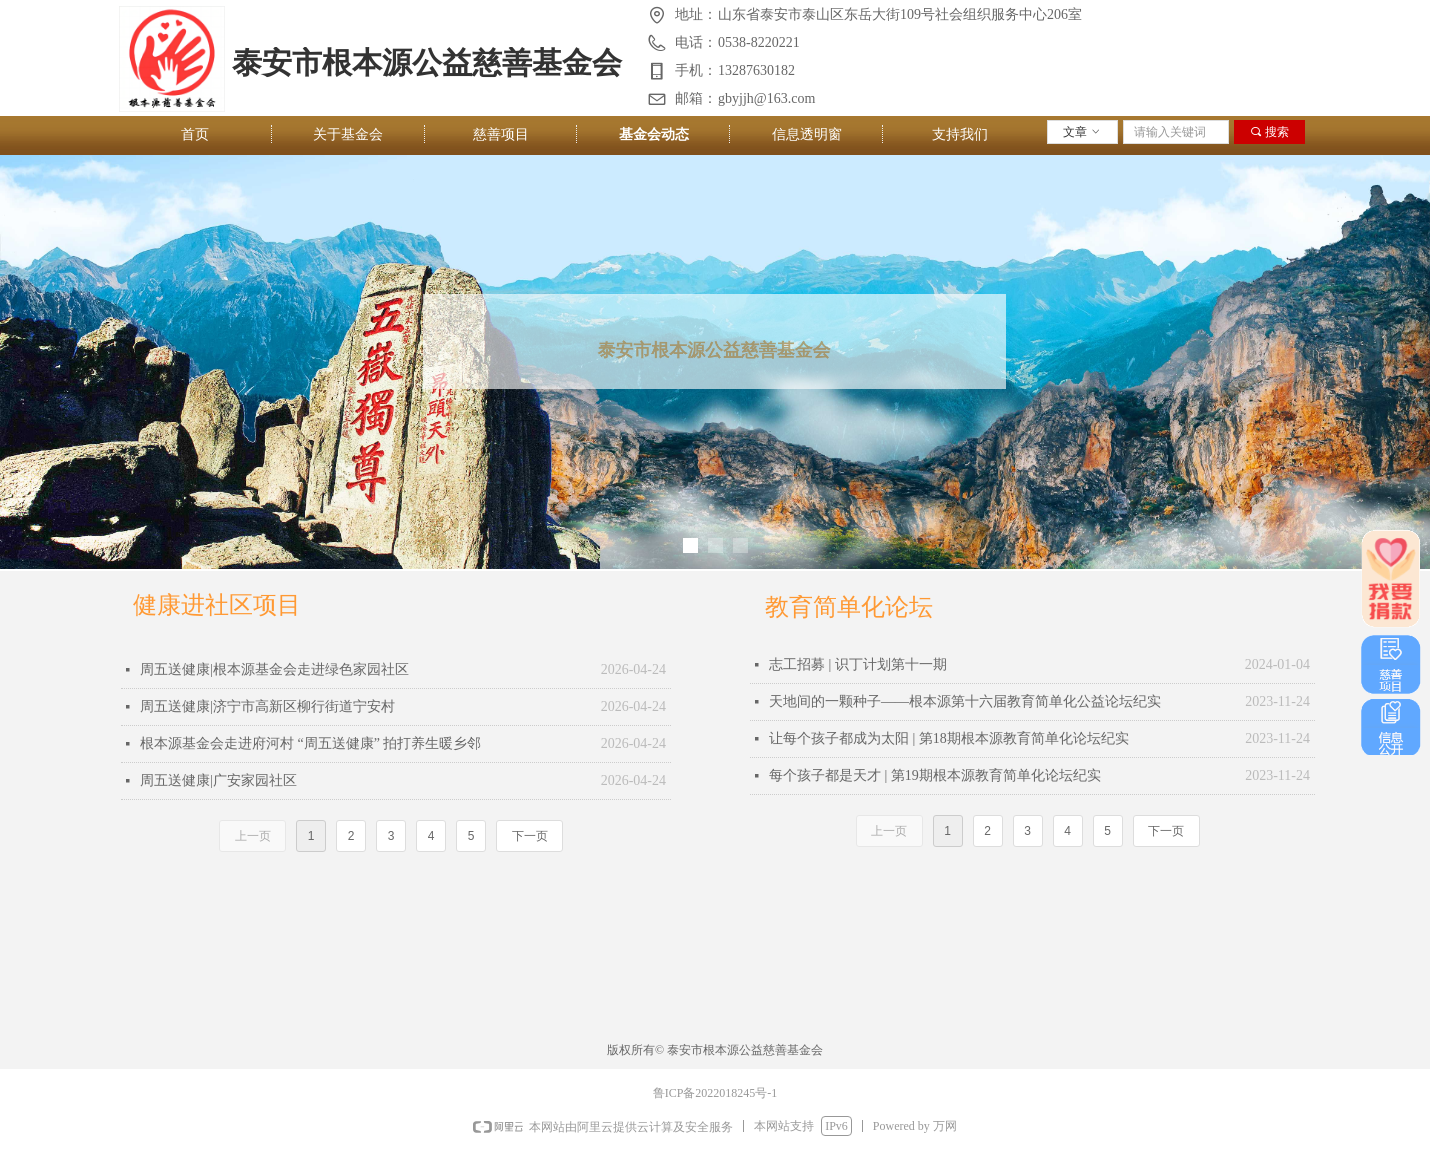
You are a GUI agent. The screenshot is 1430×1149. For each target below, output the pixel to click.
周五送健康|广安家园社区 (218, 780)
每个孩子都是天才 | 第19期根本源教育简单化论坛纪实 (935, 775)
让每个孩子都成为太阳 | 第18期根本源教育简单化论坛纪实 (949, 738)
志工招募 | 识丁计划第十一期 (858, 664)
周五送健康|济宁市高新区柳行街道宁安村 (267, 706)
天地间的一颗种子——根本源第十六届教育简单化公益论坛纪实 (965, 701)
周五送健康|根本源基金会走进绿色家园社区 (274, 669)
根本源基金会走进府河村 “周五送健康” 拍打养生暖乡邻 (310, 743)
